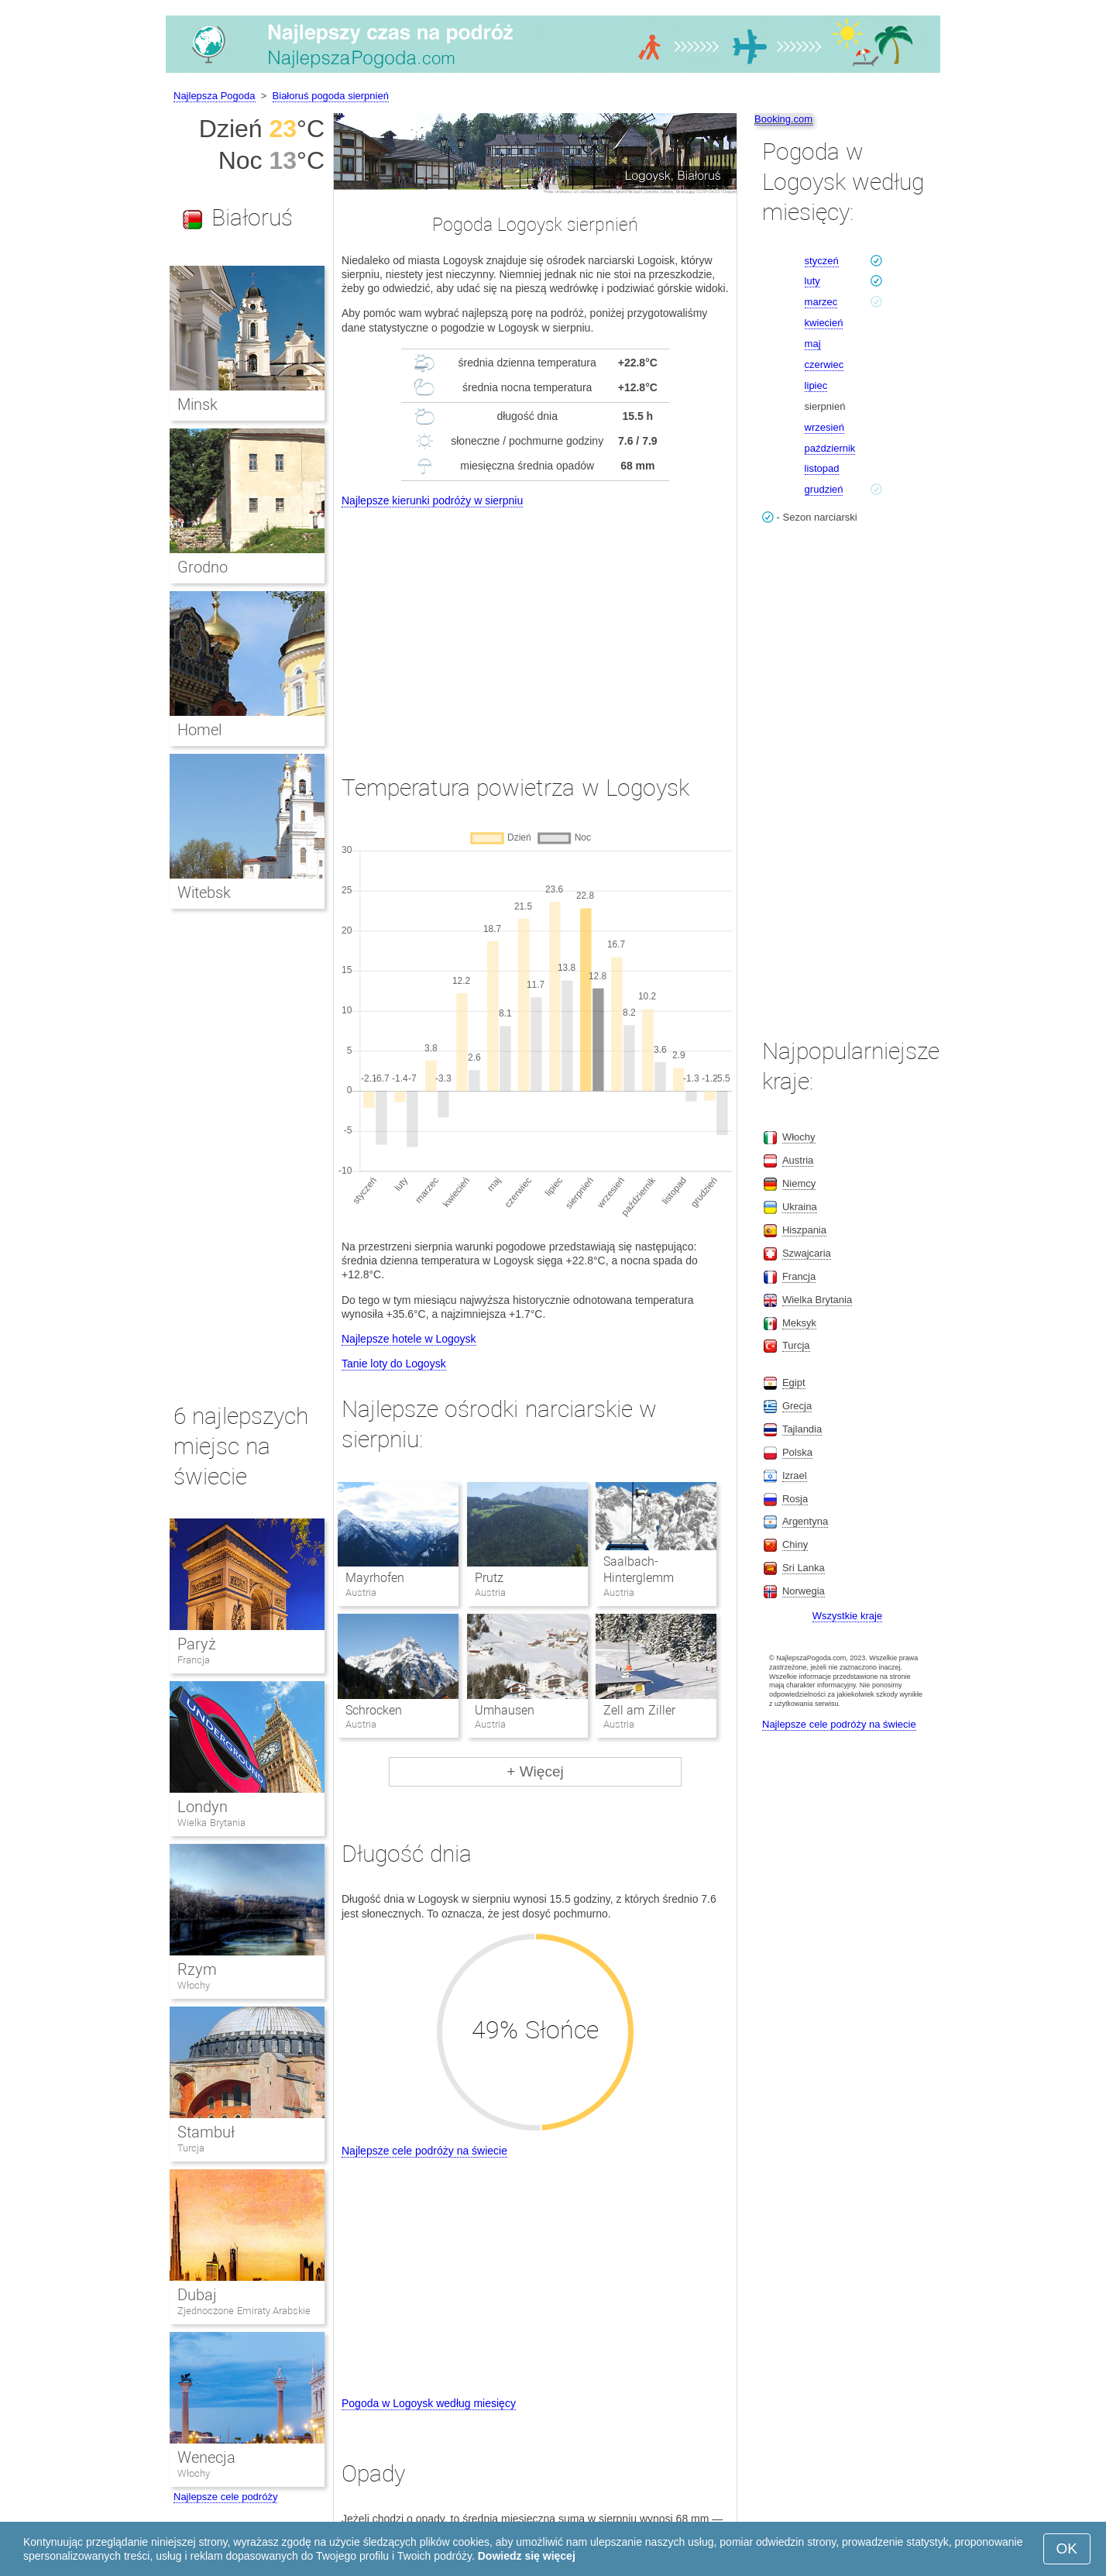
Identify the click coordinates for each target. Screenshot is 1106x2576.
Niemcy (799, 1183)
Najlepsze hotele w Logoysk (409, 1339)
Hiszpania (804, 1230)
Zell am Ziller (639, 1710)
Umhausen (504, 1710)
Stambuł (206, 2132)
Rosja (795, 1499)
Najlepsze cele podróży (225, 2496)
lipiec (816, 385)
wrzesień (824, 427)
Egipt (793, 1382)
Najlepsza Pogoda (214, 95)
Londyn (202, 1806)
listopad (822, 468)
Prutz (489, 1577)
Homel (199, 730)
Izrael (794, 1475)
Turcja (190, 2148)
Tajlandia (802, 1429)
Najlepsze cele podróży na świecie (424, 2150)
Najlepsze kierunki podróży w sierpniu (432, 500)
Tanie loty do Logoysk (394, 1363)
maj (813, 343)
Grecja (797, 1406)
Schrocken (373, 1710)
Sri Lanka (803, 1567)
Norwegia (803, 1591)
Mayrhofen (374, 1577)
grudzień (824, 489)
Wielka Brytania (211, 1822)
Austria (797, 1160)
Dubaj (197, 2294)
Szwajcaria (806, 1253)
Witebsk (204, 892)
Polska (797, 1452)
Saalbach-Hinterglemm (638, 1569)
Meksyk (799, 1323)
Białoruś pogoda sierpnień (331, 95)
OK (1066, 2548)
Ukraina (799, 1206)
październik (830, 448)
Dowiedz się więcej (526, 2556)
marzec (821, 302)
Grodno (202, 567)
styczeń (822, 261)
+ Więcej (535, 1771)
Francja (193, 1660)
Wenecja (206, 2457)
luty (812, 281)
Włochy (193, 1985)
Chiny (795, 1544)
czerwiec (824, 364)
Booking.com (783, 119)
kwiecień (824, 322)
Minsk (197, 404)
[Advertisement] (535, 626)
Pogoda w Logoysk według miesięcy (429, 2403)
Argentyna (805, 1521)
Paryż (196, 1644)
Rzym (197, 1969)
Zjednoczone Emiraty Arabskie (244, 2310)
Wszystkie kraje (847, 1616)
